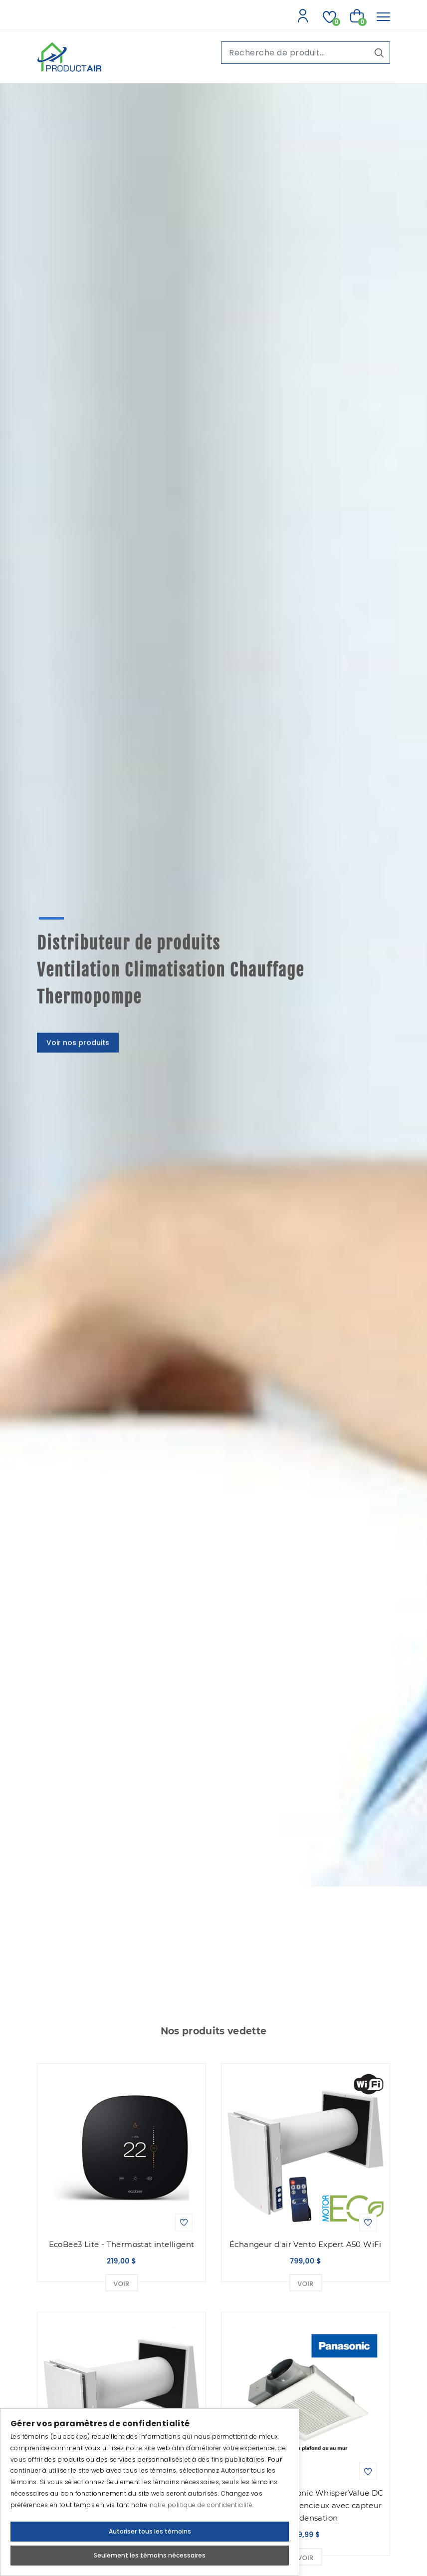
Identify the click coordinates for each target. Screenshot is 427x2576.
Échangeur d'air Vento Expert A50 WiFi (305, 2244)
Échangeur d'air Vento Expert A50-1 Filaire (122, 2499)
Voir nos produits (77, 1034)
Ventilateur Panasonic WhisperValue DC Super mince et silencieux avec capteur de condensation (305, 2505)
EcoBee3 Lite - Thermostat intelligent (122, 2244)
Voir (121, 2283)
